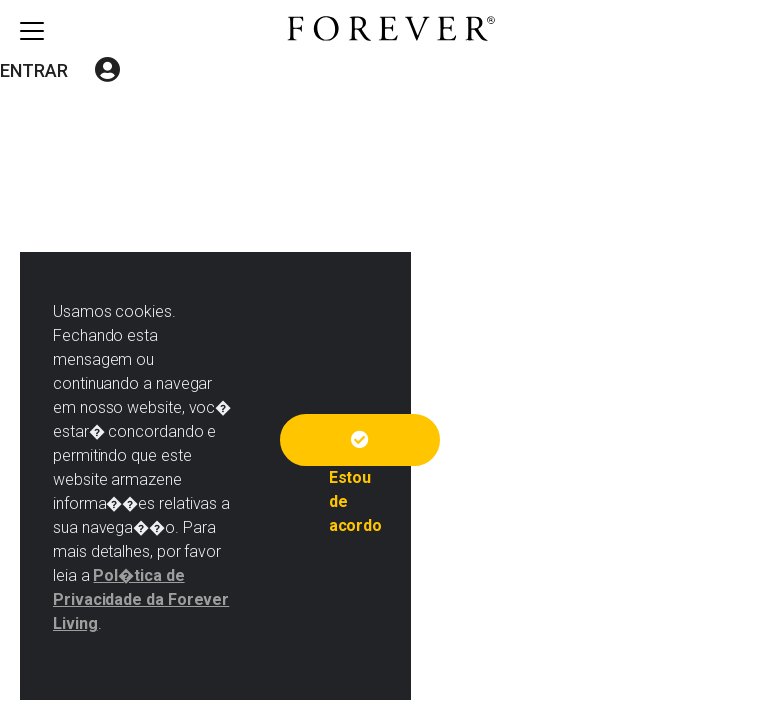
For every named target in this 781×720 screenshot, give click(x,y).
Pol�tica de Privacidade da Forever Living (141, 599)
